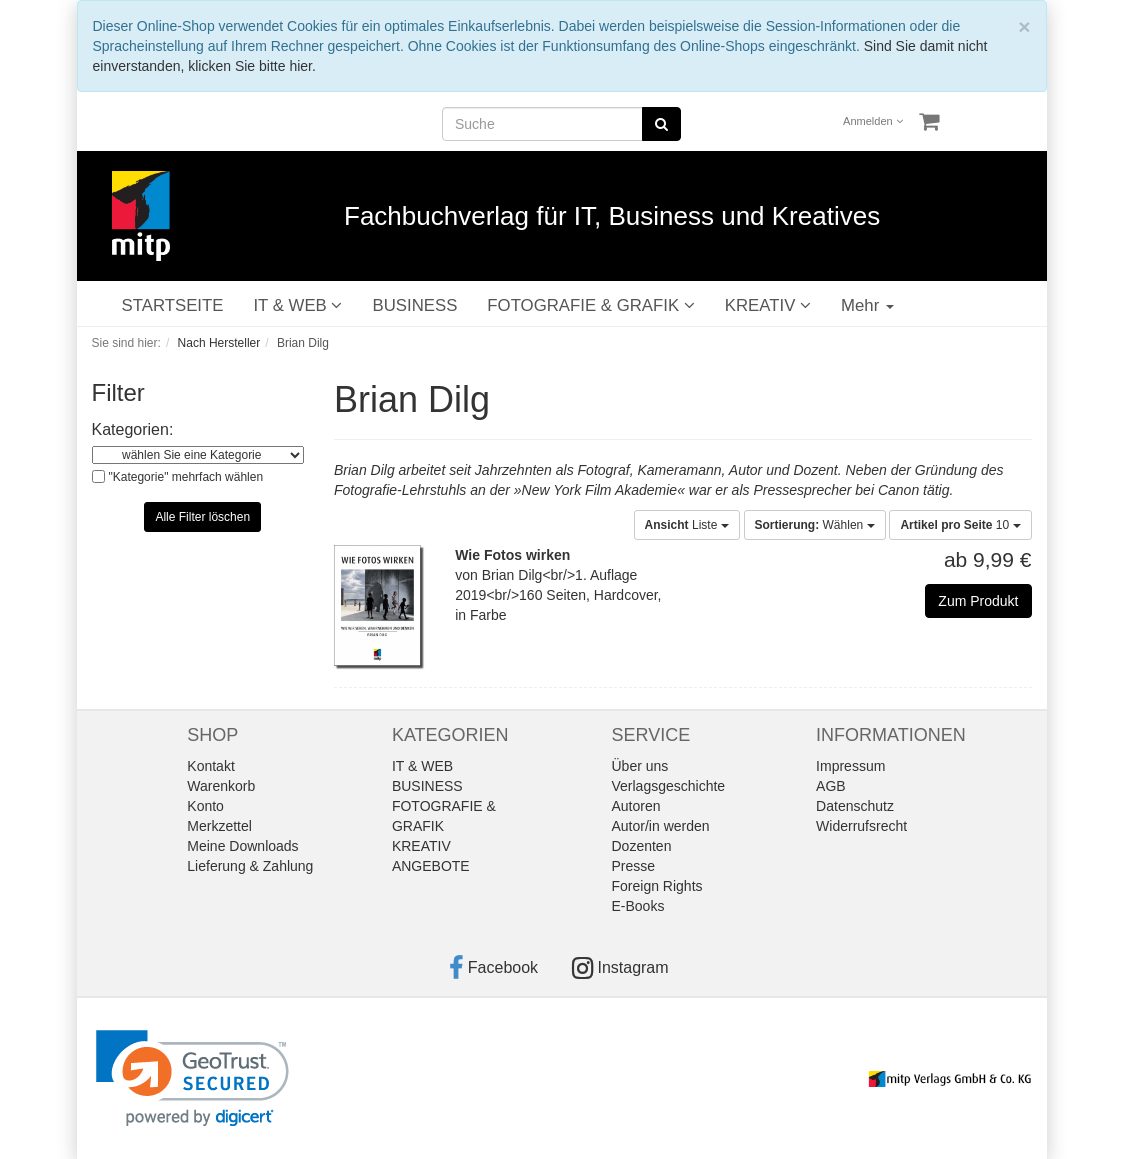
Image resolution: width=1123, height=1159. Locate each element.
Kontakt (210, 766)
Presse (634, 866)
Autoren (636, 806)
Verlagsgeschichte (669, 786)
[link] (192, 1078)
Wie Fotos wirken (512, 555)
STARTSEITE (173, 305)
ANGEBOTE (431, 866)
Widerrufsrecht (861, 826)
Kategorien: (133, 429)
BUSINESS (414, 305)
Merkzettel (219, 826)
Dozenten (642, 846)
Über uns (640, 766)
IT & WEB (297, 305)
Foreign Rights (657, 886)
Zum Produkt (978, 601)
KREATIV (768, 305)
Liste (687, 525)
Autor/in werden (661, 826)
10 (960, 525)
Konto (205, 806)
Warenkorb (221, 786)
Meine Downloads (242, 846)
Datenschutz (855, 806)
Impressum (850, 766)
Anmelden (873, 121)
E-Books (638, 906)
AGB (831, 786)
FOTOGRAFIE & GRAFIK (590, 305)
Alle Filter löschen (202, 517)
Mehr (867, 305)
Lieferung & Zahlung (250, 866)
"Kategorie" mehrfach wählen (186, 477)
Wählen (815, 525)
